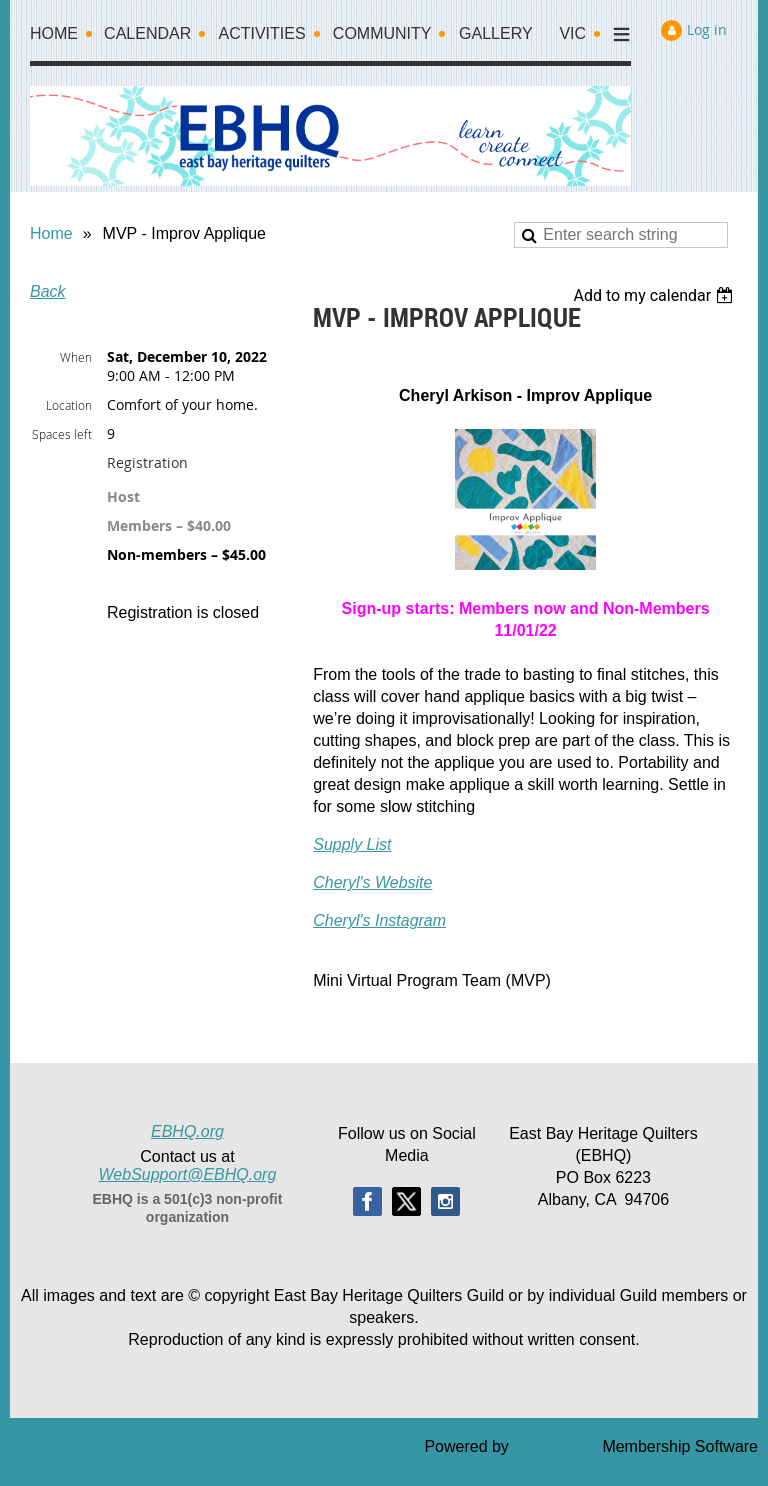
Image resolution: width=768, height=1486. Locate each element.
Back (48, 291)
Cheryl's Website (372, 882)
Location (69, 405)
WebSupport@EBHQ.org (188, 1174)
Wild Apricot (555, 1446)
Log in (707, 29)
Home (51, 233)
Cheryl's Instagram (379, 920)
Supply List (352, 844)
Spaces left (62, 434)
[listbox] (655, 295)
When (76, 357)
